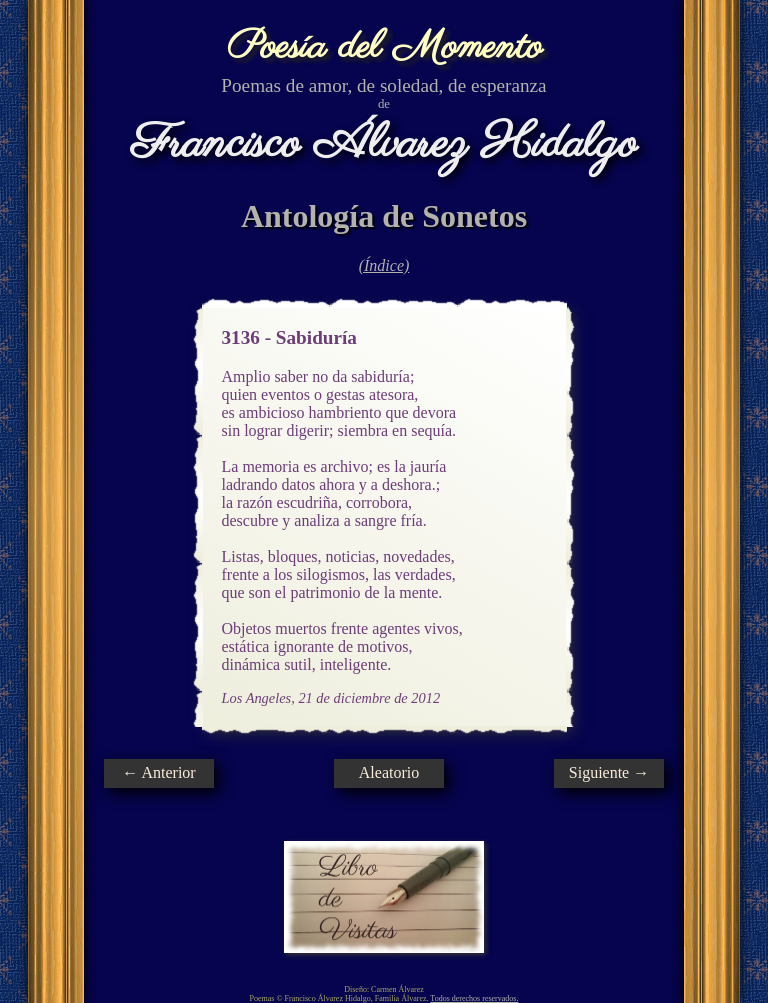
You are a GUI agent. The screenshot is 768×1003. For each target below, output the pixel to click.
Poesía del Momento (384, 47)
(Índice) (384, 265)
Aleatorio (389, 772)
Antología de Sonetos (384, 216)
